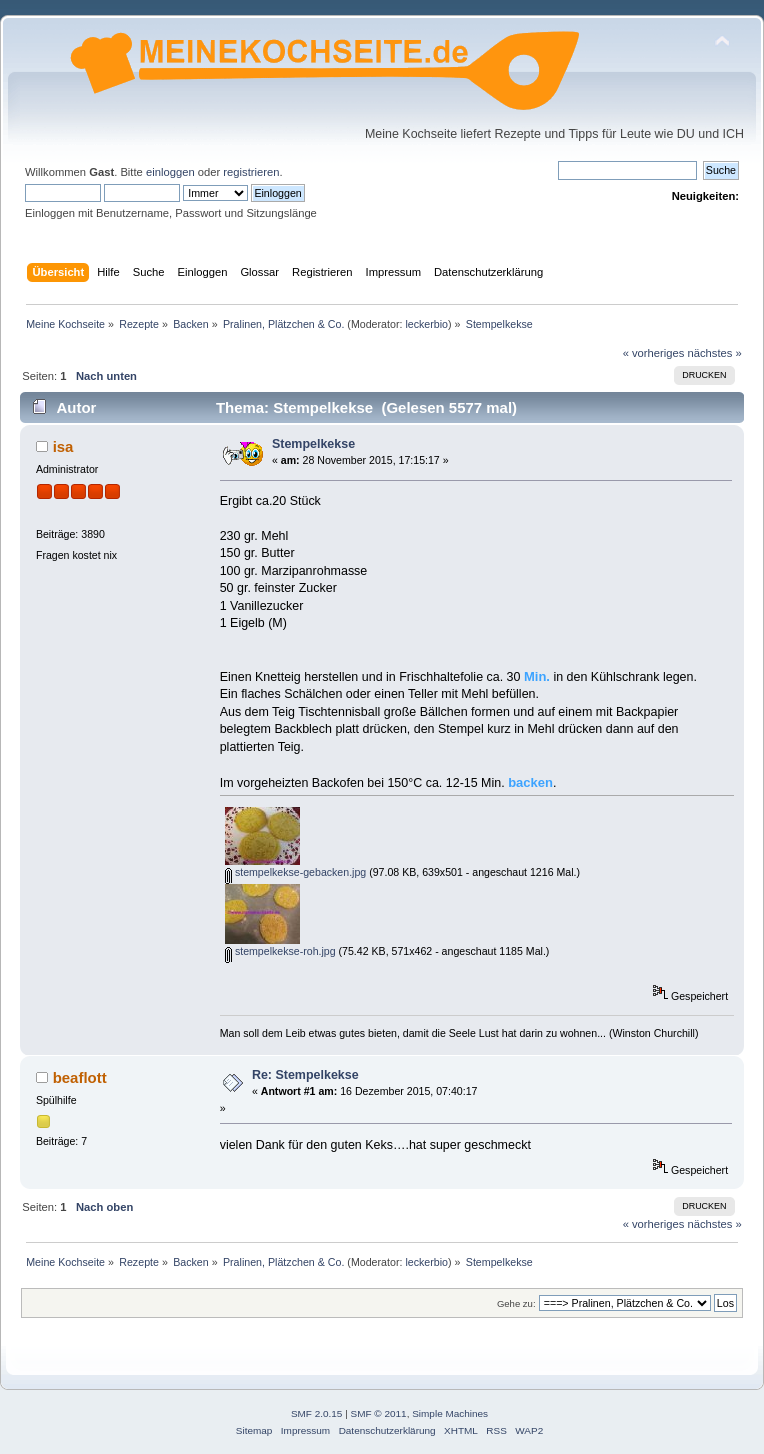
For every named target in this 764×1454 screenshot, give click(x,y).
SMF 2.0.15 (317, 1413)
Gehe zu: (516, 1303)
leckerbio (426, 324)
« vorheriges (654, 353)
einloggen (170, 172)
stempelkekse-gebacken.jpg (295, 872)
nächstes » (715, 353)
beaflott (80, 1077)
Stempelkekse (313, 444)
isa (63, 446)
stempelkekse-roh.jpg (280, 951)
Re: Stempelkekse (305, 1075)
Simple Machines (450, 1413)
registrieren (251, 172)
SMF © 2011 (379, 1413)
